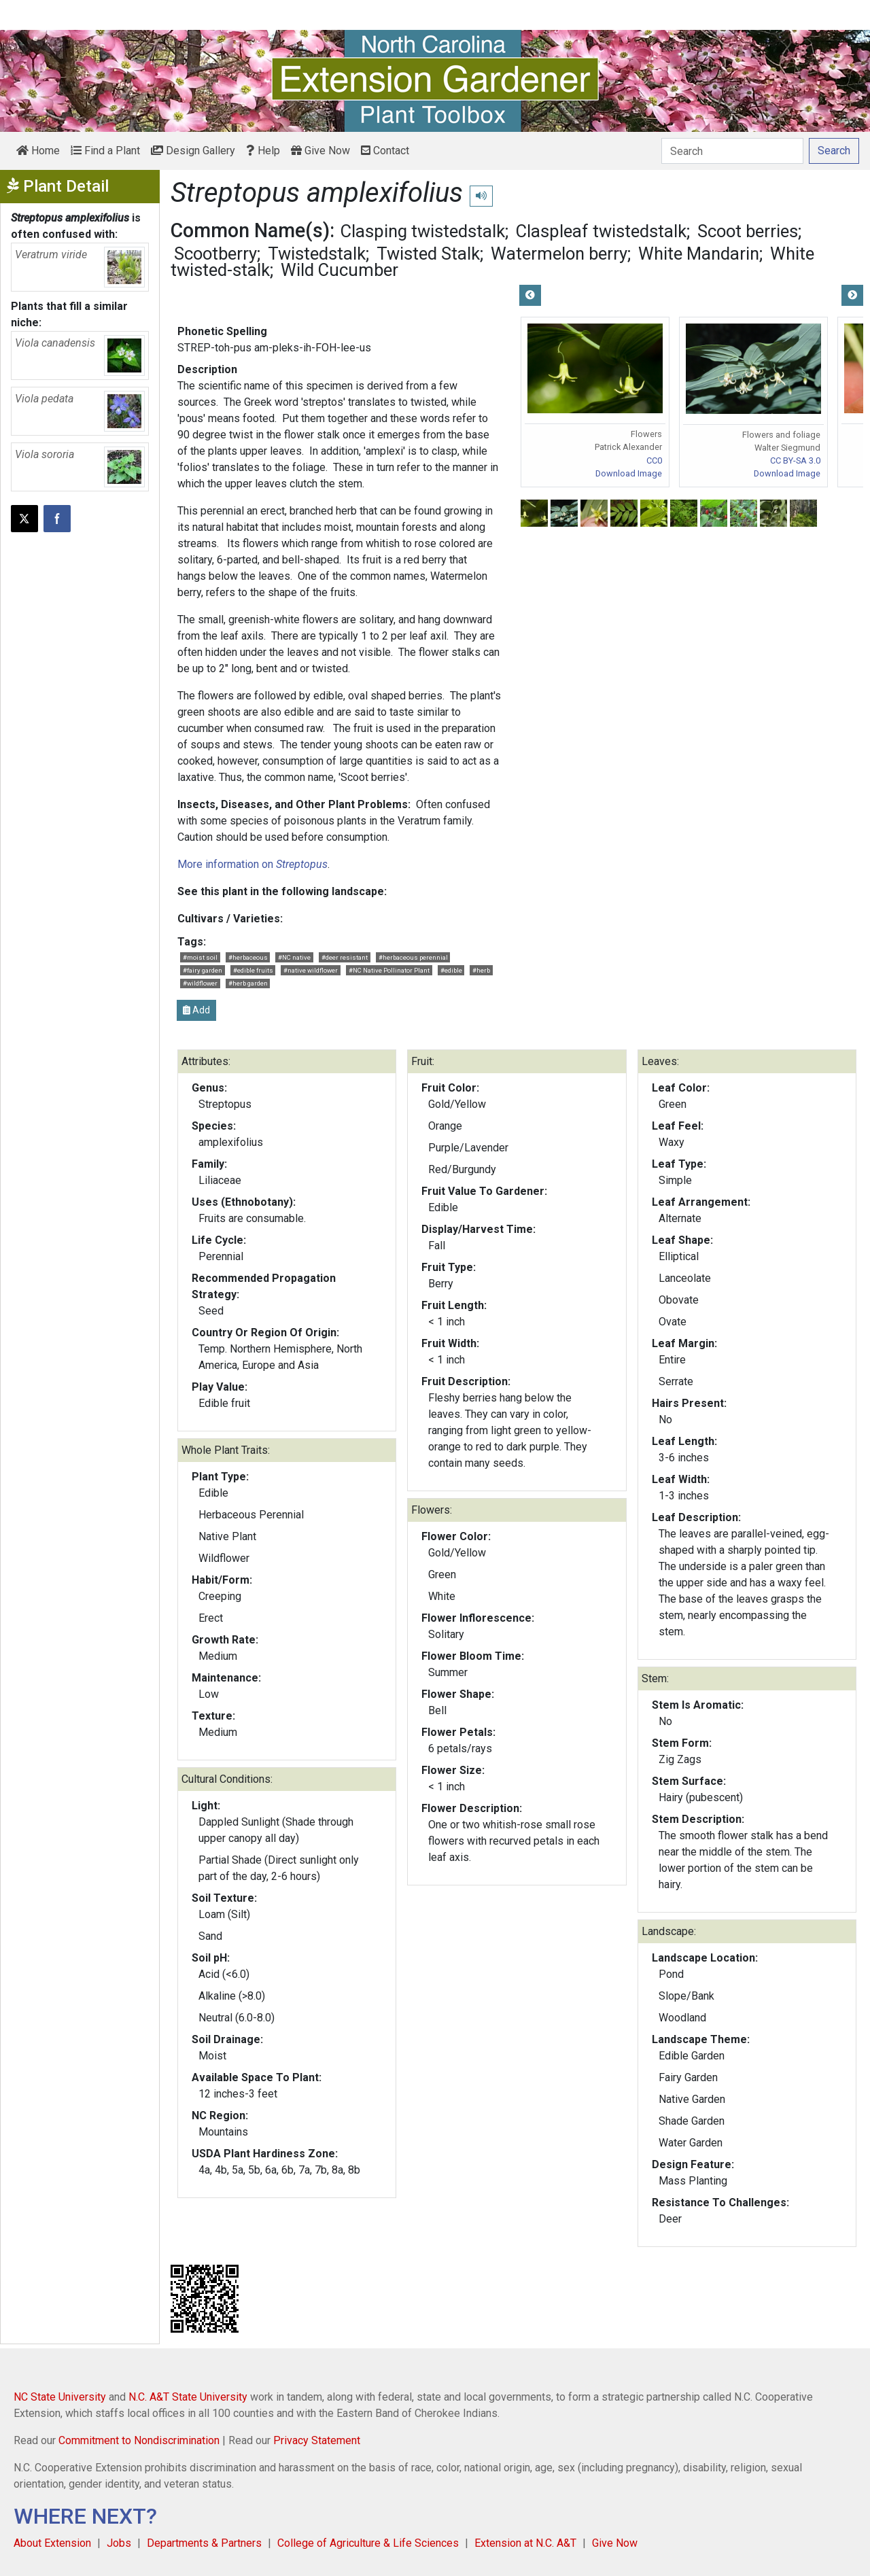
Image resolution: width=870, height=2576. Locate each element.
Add (196, 1010)
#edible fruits (253, 970)
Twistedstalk (317, 253)
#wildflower (200, 983)
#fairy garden (202, 970)
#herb (481, 970)
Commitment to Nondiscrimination (139, 2440)
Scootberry (215, 253)
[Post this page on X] (24, 518)
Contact (385, 150)
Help (263, 150)
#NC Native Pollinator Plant (389, 970)
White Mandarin (698, 253)
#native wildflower (310, 970)
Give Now (320, 150)
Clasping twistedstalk (423, 231)
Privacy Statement (316, 2440)
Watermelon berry (559, 253)
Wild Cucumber (339, 270)
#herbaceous (248, 957)
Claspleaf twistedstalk (601, 231)
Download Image (628, 473)
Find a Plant (105, 150)
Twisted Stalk (428, 253)
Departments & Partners (204, 2543)
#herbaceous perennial (413, 957)
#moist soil (200, 957)
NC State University (60, 2396)
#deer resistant (344, 957)
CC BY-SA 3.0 (795, 460)
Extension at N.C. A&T (525, 2543)
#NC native (294, 957)
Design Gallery (193, 150)
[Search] (732, 151)
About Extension (52, 2543)
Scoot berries (747, 231)
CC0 (654, 460)
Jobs (119, 2543)
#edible (451, 970)
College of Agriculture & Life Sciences (368, 2543)
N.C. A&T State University (187, 2396)
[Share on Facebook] (57, 518)
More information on (252, 864)
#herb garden (248, 983)
